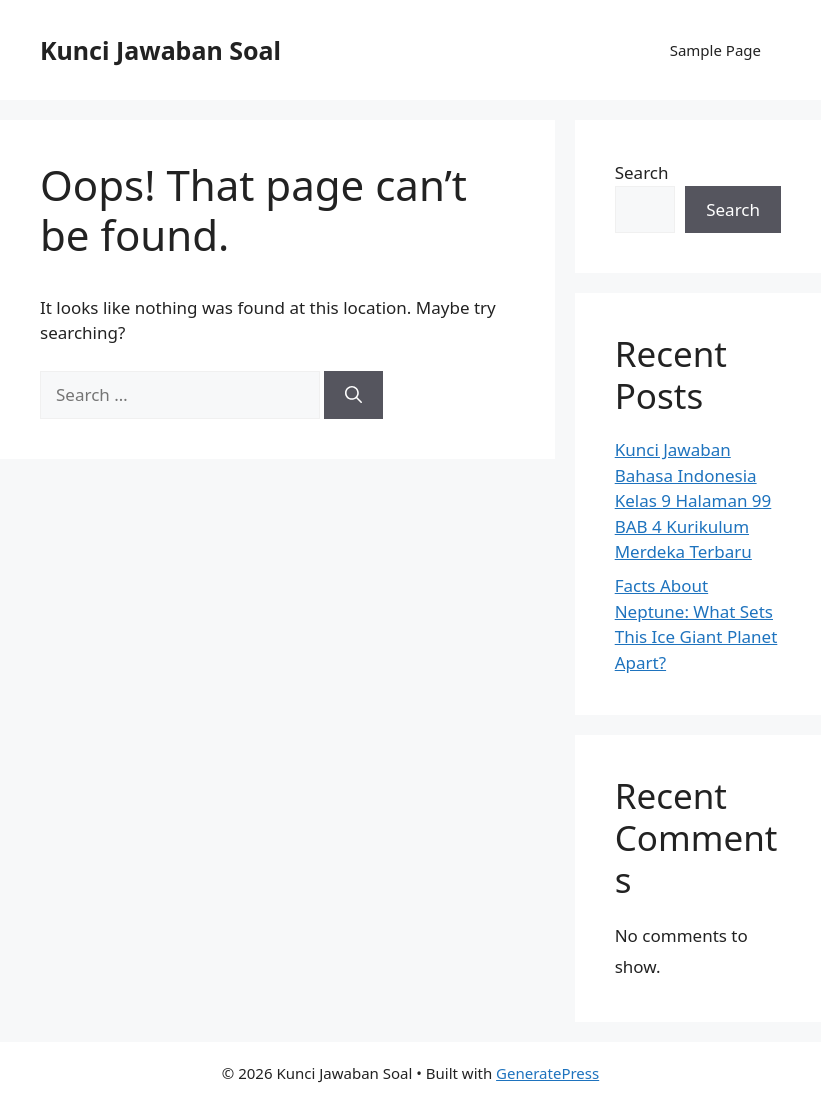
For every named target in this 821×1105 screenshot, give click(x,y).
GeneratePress (547, 1073)
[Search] (353, 395)
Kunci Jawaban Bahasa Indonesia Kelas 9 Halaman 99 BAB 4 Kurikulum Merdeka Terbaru (693, 500)
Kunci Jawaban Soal (160, 50)
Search (642, 172)
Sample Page (715, 50)
